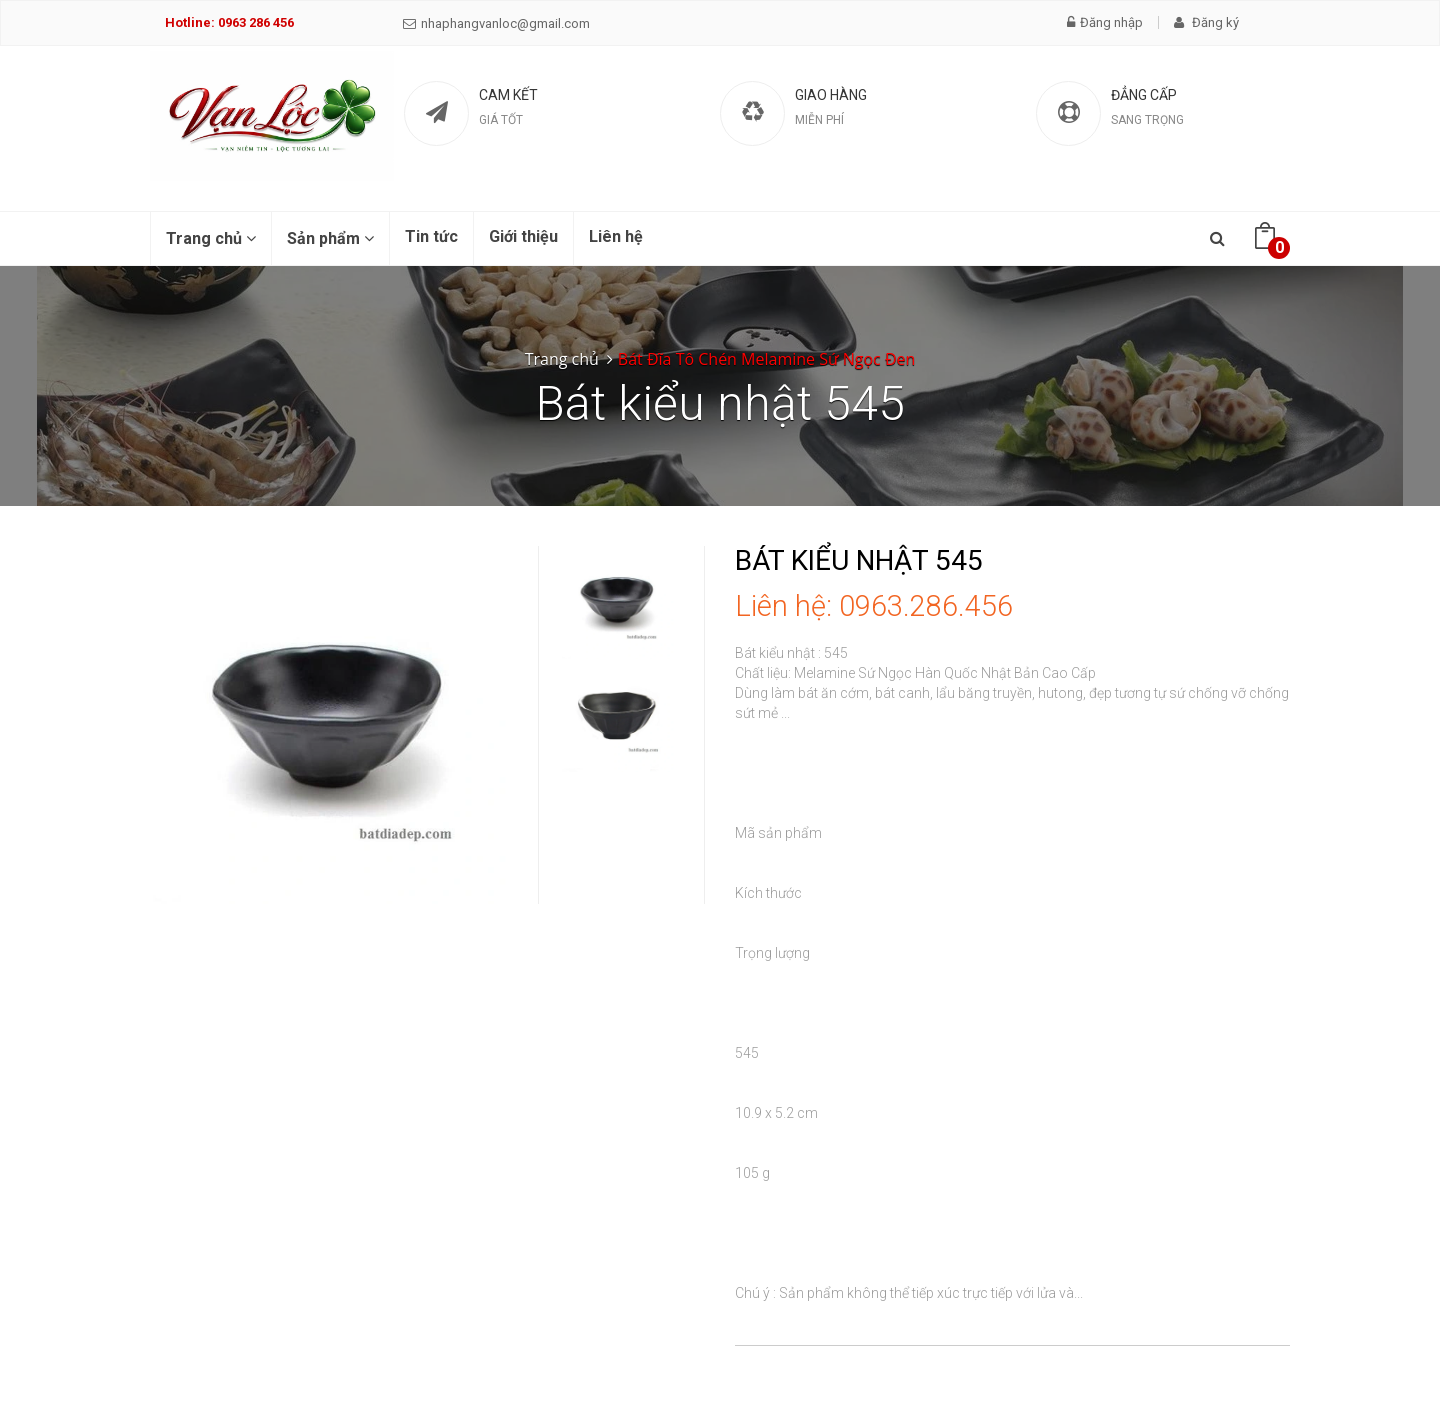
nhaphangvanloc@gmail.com (496, 23)
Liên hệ (616, 236)
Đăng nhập (1105, 22)
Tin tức (431, 236)
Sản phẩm (330, 238)
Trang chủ (211, 238)
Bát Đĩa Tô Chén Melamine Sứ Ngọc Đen (766, 359)
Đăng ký (1206, 22)
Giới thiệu (523, 236)
